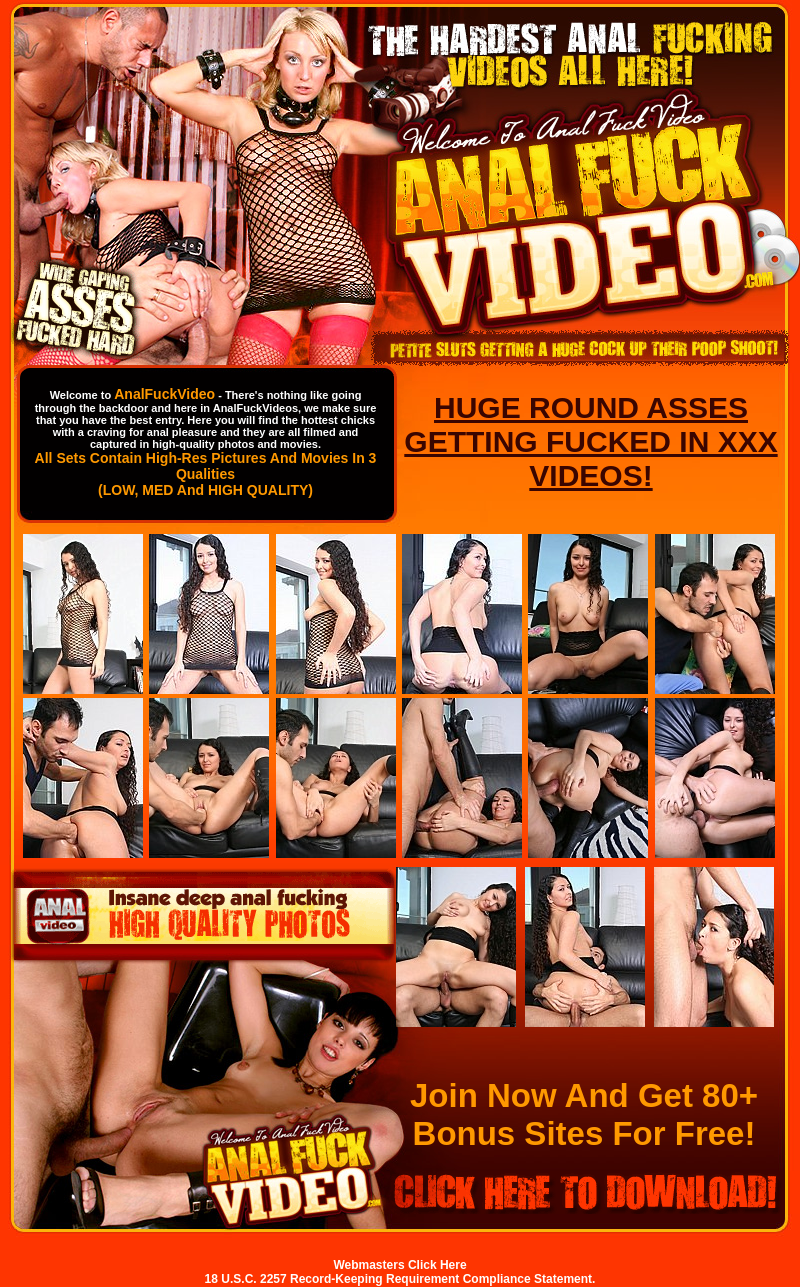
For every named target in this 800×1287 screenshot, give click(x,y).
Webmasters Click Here (399, 1265)
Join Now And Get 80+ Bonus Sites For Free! (584, 1114)
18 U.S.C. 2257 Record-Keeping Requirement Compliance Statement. (400, 1279)
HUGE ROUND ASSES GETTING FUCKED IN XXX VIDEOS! (590, 441)
